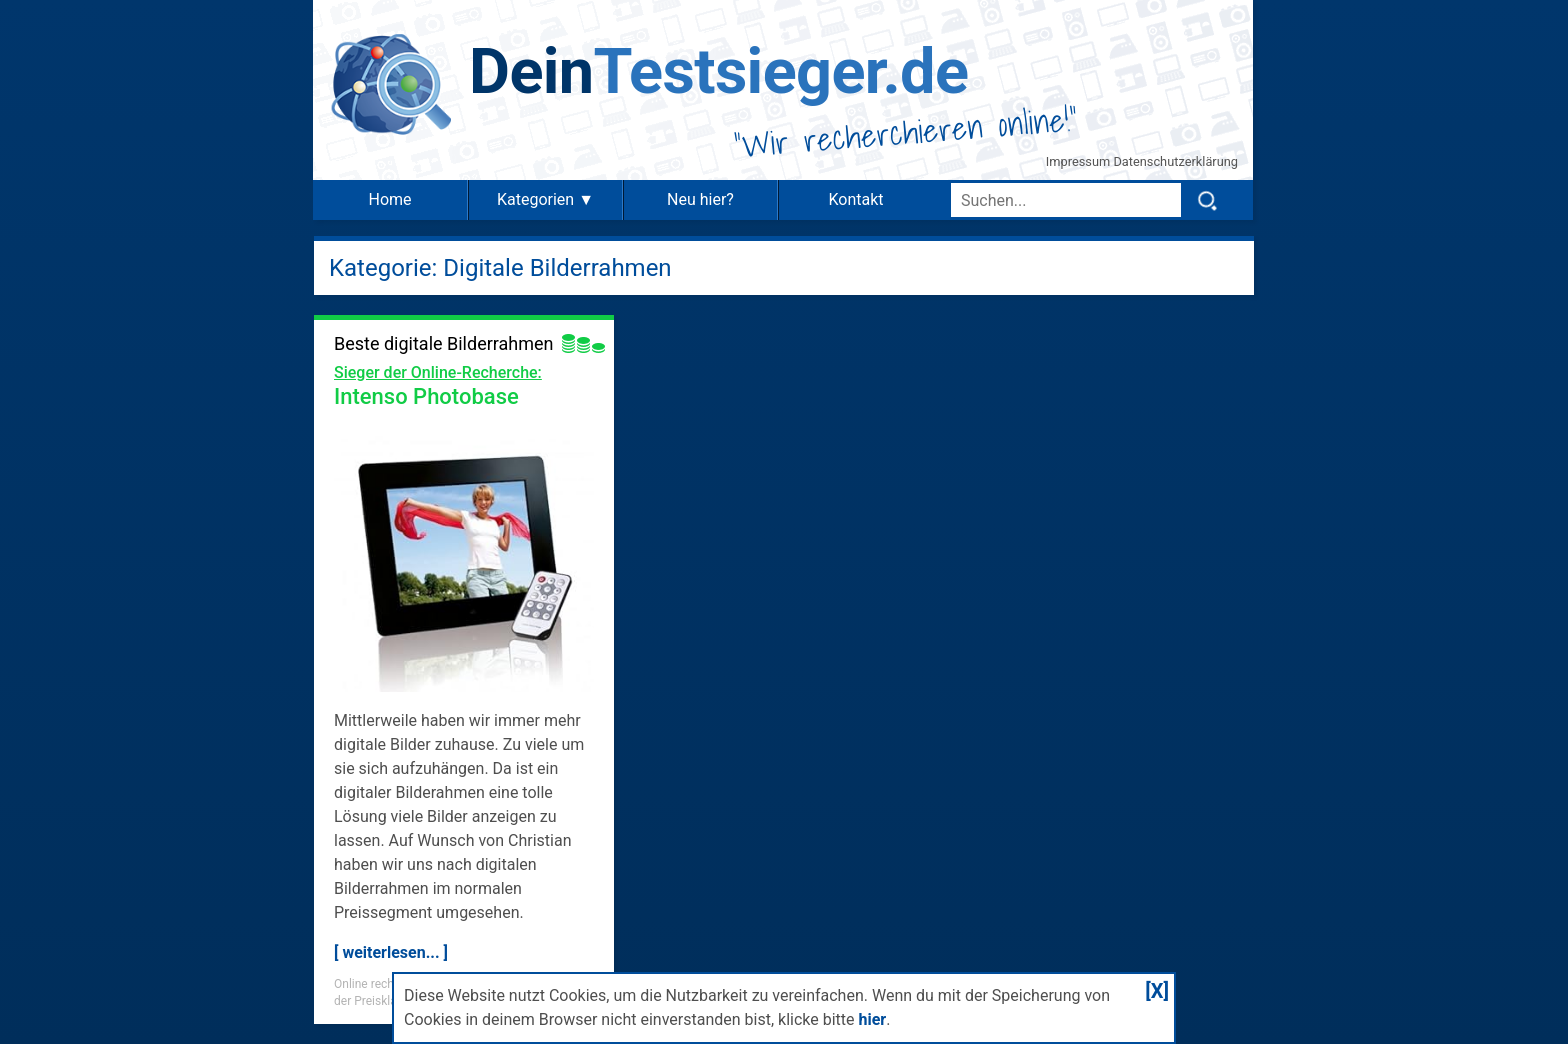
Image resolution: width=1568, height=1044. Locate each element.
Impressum (1080, 161)
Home (389, 199)
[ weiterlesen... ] (391, 952)
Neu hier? (700, 199)
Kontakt (855, 199)
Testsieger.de (718, 71)
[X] (1157, 991)
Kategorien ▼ (545, 199)
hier (872, 1019)
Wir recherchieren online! (906, 132)
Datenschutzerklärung (1175, 161)
